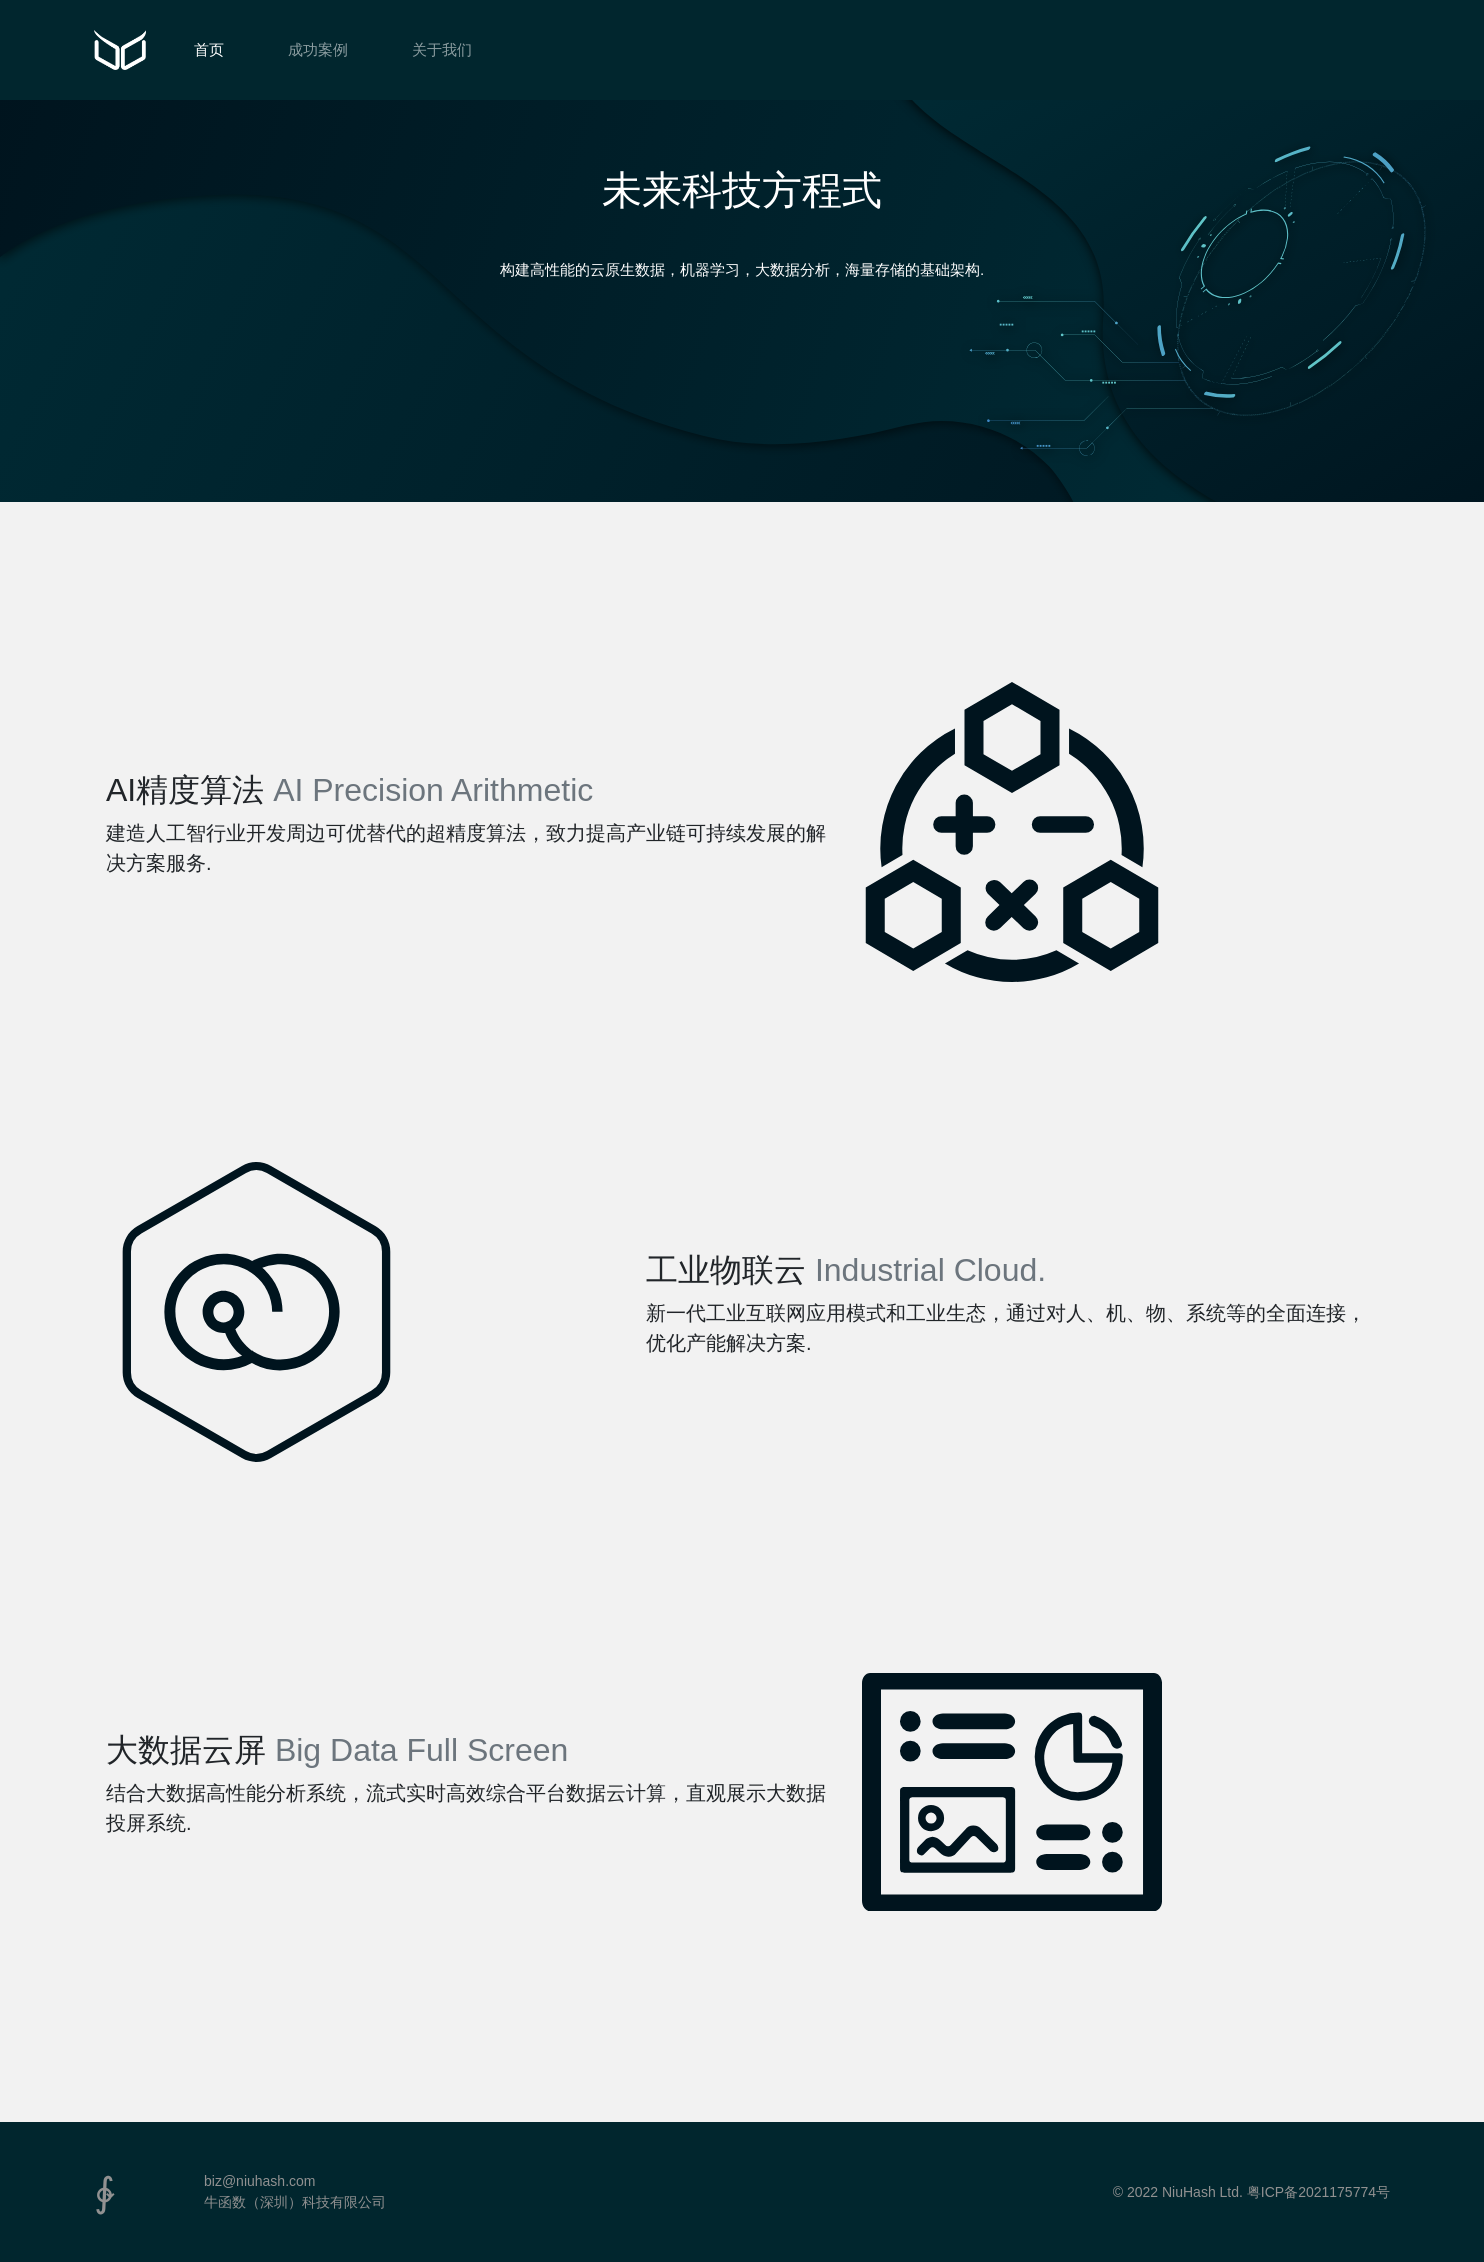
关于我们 (442, 49)
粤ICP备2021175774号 (1318, 2192)
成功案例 (318, 49)
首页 (209, 49)
